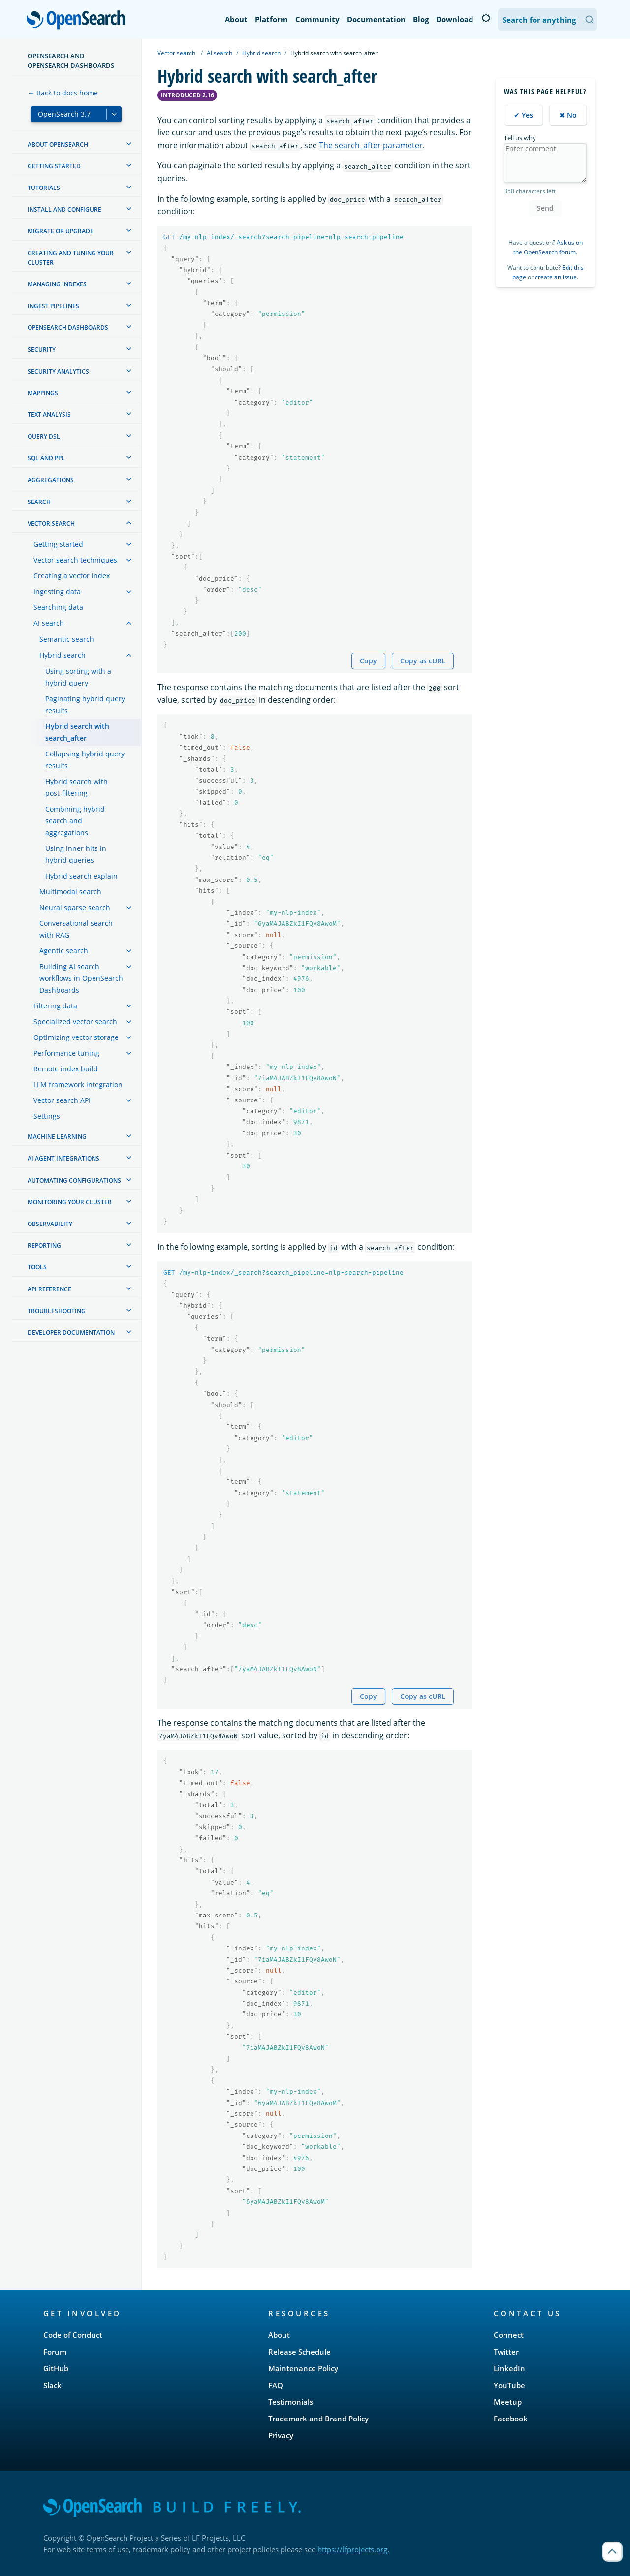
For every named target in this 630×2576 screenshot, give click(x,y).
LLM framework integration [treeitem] (78, 1084)
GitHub (55, 2368)
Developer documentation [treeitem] (71, 1332)
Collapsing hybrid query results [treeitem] (85, 759)
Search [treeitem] (39, 502)
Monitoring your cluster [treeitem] (70, 1202)
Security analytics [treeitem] (58, 371)
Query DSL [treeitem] (44, 436)
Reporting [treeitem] (44, 1245)
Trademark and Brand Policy (318, 2418)
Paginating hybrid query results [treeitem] (85, 704)
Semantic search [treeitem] (66, 639)
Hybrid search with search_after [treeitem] (77, 732)
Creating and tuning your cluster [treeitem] (71, 258)
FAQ (275, 2385)
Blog (421, 19)
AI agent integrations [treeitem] (63, 1158)
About (236, 19)
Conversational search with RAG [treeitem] (76, 929)
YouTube (509, 2385)
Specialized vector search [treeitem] (75, 1021)
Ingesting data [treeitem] (57, 591)
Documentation (376, 19)
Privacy (280, 2435)
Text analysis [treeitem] (49, 414)
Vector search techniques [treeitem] (75, 560)
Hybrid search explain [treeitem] (81, 875)
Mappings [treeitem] (43, 393)
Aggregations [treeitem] (51, 480)
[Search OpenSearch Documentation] (547, 19)
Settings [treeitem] (46, 1116)
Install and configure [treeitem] (64, 209)
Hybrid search (261, 53)
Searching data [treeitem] (58, 607)
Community (317, 19)
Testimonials (290, 2402)
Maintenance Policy (303, 2368)
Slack (52, 2385)
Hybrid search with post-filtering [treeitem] (76, 787)
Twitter (506, 2351)
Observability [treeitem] (50, 1224)
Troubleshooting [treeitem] (57, 1311)
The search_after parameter (371, 145)
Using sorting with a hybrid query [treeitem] (78, 677)
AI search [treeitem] (48, 623)
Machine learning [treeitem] (57, 1136)
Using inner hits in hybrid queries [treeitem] (75, 854)
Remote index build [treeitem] (65, 1068)
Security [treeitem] (42, 350)
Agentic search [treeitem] (63, 950)
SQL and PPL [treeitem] (46, 458)
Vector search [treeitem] (51, 523)
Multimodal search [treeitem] (70, 891)
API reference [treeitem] (49, 1289)
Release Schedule (299, 2351)
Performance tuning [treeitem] (66, 1053)
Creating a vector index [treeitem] (71, 575)
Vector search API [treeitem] (62, 1100)
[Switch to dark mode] (486, 18)
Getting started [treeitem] (54, 166)
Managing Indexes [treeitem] (57, 284)
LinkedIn (509, 2368)
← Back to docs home (63, 92)
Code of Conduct (72, 2335)
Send (545, 208)
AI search (219, 53)
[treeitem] (129, 144)
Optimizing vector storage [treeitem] (76, 1037)
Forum (54, 2351)
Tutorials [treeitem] (44, 188)
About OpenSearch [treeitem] (58, 144)
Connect (509, 2335)
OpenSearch (78, 20)
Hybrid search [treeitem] (62, 655)
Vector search (176, 53)
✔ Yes (523, 115)
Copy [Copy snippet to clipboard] (368, 660)
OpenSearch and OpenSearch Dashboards (71, 60)
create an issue (556, 277)
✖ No (568, 115)
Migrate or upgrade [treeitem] (61, 231)
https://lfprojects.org (352, 2549)
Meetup (508, 2402)
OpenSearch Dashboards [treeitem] (68, 327)
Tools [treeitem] (37, 1267)
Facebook (511, 2418)
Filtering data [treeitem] (55, 1005)
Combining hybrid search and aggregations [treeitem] (75, 820)
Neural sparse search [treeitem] (74, 907)
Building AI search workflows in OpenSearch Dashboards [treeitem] (81, 978)
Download (454, 19)
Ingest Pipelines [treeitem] (53, 306)
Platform (271, 19)
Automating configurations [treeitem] (74, 1180)
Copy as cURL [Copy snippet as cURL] (422, 660)
